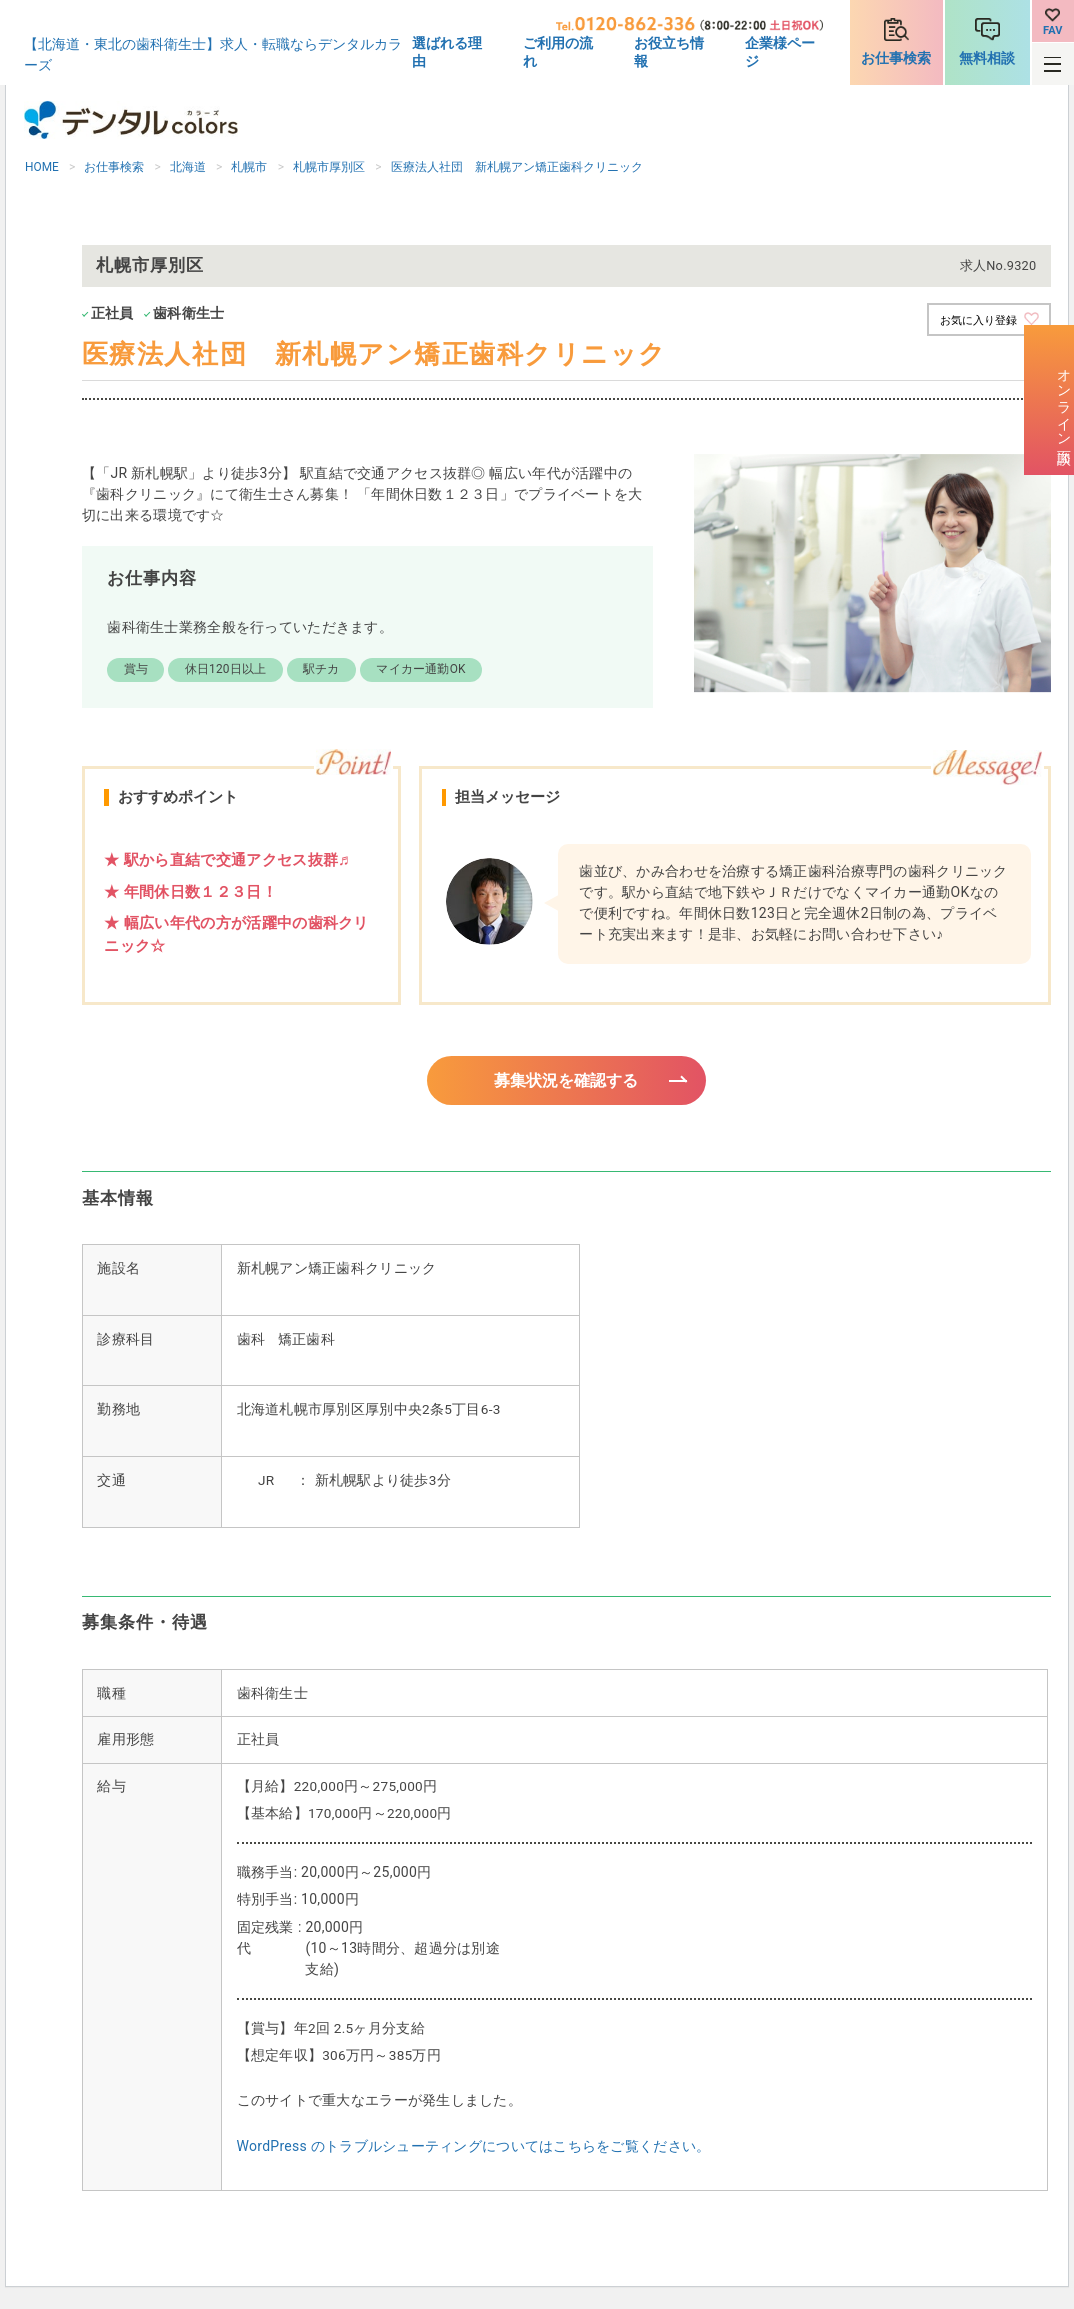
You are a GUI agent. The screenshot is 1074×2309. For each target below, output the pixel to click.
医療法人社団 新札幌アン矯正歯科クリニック (517, 167)
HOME (42, 167)
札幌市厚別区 (329, 167)
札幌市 (249, 167)
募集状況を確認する (566, 1081)
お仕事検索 (896, 58)
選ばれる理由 (447, 52)
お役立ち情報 (669, 52)
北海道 (188, 167)
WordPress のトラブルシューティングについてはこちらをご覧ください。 (474, 2149)
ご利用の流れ (558, 52)
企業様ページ (780, 52)
